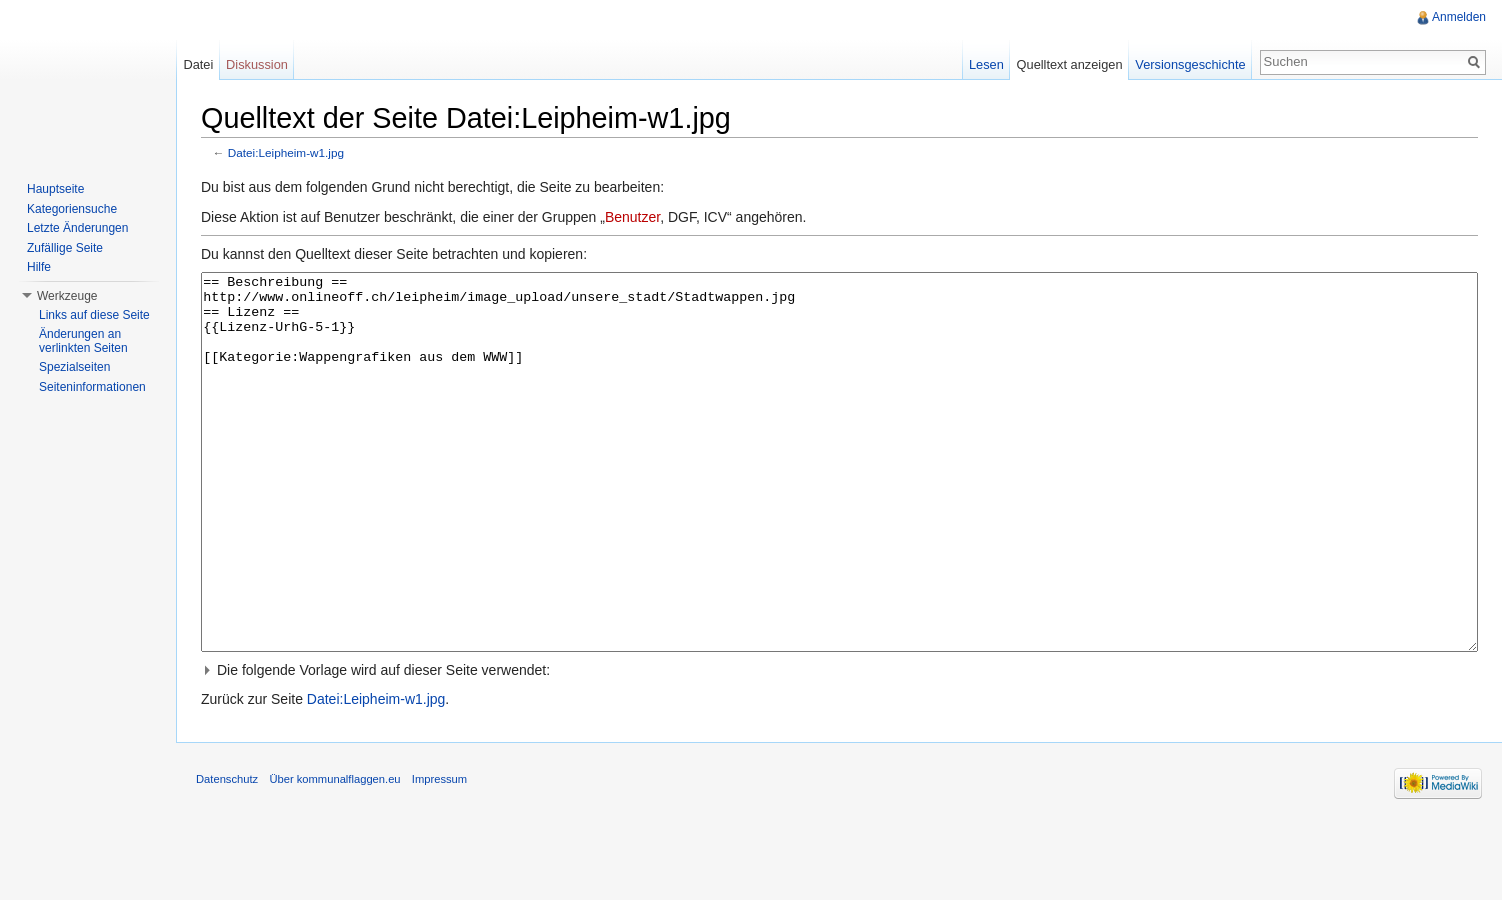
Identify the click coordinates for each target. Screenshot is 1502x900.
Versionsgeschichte (1190, 64)
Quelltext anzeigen (1070, 64)
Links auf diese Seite (94, 315)
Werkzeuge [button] (67, 296)
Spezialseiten (74, 367)
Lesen (986, 64)
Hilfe (39, 267)
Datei (198, 64)
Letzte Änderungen (77, 228)
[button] (839, 745)
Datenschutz (227, 854)
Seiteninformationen (92, 387)
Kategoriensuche (72, 209)
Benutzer (632, 217)
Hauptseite (55, 189)
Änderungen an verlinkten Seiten (83, 341)
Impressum (439, 854)
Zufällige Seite (65, 248)
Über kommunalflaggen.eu (334, 854)
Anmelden (1459, 17)
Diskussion (257, 64)
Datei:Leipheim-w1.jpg (286, 152)
